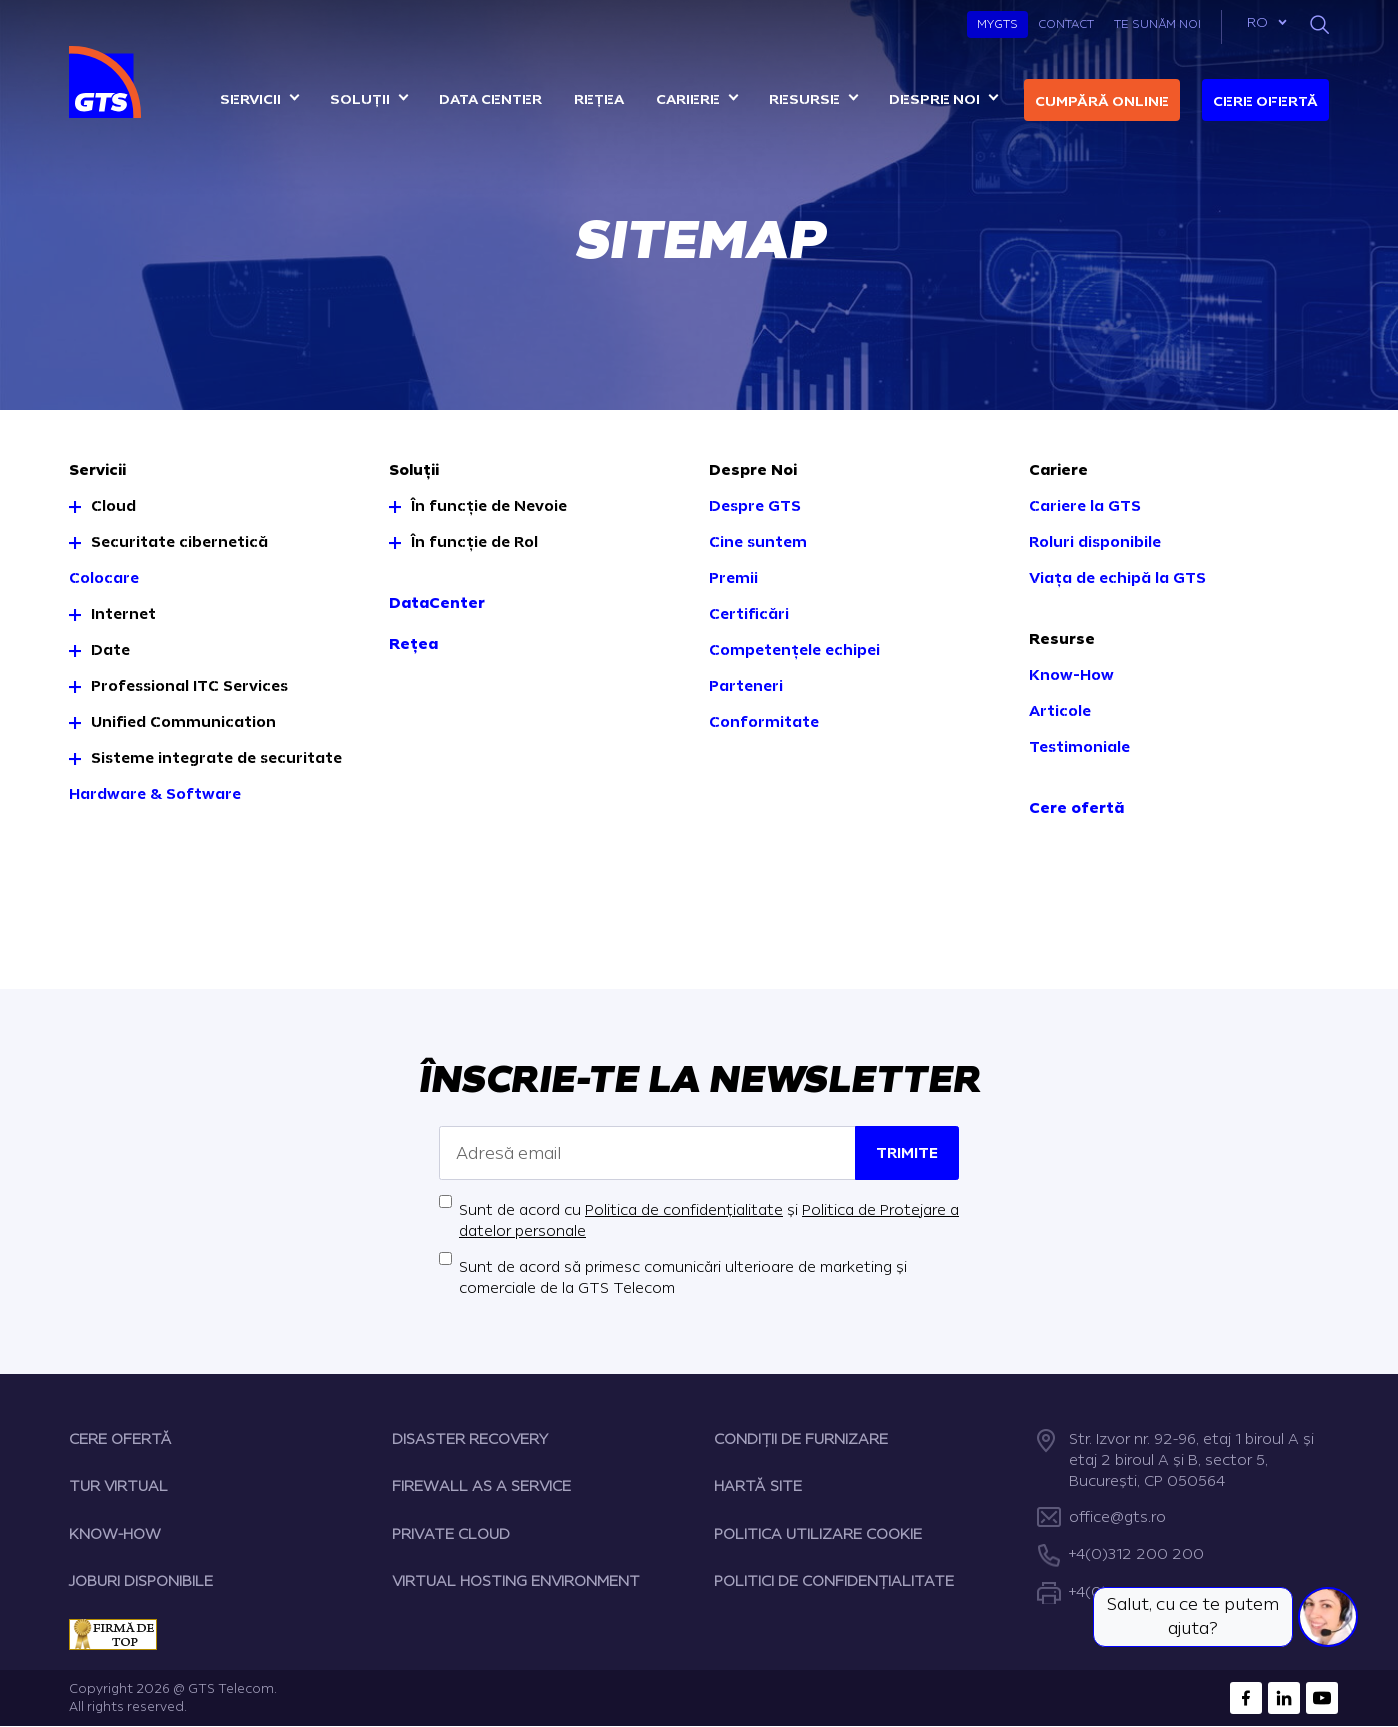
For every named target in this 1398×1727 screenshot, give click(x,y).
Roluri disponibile (1095, 542)
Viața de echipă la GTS (1117, 578)
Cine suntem (758, 542)
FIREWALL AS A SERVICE (481, 1486)
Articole (1060, 711)
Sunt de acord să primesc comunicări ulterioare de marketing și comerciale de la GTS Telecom (683, 1278)
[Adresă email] (647, 1153)
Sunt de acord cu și (709, 1221)
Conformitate (764, 722)
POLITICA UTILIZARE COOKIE (818, 1534)
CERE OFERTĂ (120, 1439)
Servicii (250, 99)
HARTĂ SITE (758, 1486)
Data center (490, 99)
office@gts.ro (1117, 1517)
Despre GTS (755, 506)
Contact (1066, 24)
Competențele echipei (794, 650)
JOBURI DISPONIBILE (141, 1581)
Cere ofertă (1265, 101)
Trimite (907, 1153)
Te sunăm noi (1157, 24)
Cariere (688, 99)
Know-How (1071, 675)
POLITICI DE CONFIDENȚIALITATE (834, 1581)
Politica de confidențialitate (684, 1210)
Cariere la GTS (1085, 506)
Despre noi (934, 99)
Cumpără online (1102, 101)
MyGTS (997, 24)
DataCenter (437, 603)
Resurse (804, 99)
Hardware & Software (155, 794)
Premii (733, 578)
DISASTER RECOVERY (470, 1439)
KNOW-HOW (115, 1534)
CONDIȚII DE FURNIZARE (801, 1439)
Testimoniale (1079, 747)
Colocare (104, 578)
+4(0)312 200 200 (1136, 1554)
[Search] (1319, 24)
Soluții (360, 99)
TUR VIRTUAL (118, 1486)
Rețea (599, 99)
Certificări (749, 614)
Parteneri (746, 686)
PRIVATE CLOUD (451, 1534)
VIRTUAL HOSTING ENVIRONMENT (516, 1581)
